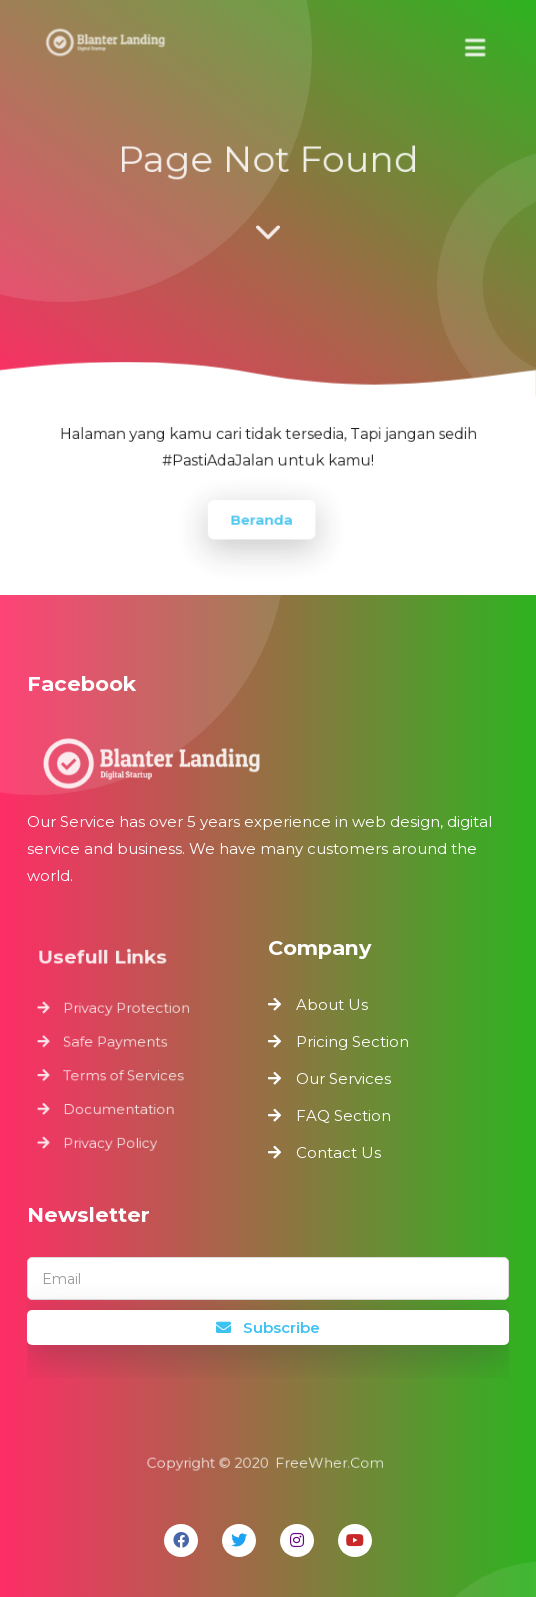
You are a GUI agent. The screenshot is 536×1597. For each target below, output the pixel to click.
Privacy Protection (128, 1012)
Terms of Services (125, 1074)
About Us (332, 1004)
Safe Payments (117, 1043)
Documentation (121, 1105)
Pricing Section (352, 1041)
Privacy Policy (113, 1136)
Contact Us (338, 1152)
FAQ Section (343, 1115)
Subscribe (268, 1327)
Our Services (343, 1078)
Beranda (261, 517)
